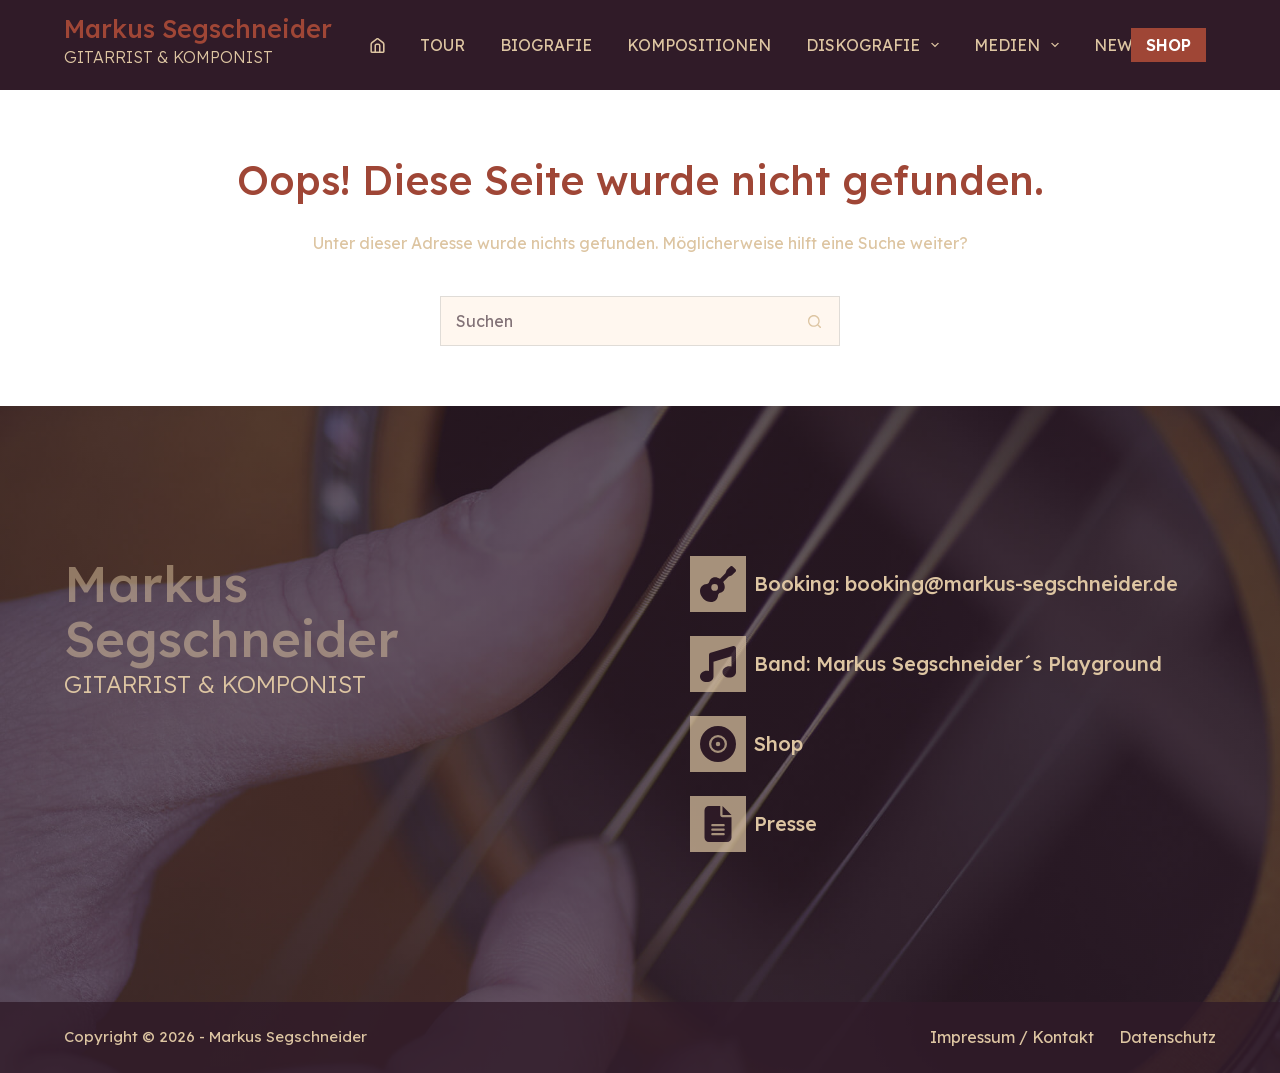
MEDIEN (1020, 45)
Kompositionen (699, 45)
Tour (442, 45)
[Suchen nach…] (615, 321)
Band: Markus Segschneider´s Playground (958, 663)
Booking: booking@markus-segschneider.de (966, 583)
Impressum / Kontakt (1012, 1037)
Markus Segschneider (198, 28)
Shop (1168, 45)
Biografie (546, 45)
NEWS (1118, 45)
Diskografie (876, 45)
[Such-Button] (815, 321)
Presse (785, 823)
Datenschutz (1167, 1037)
